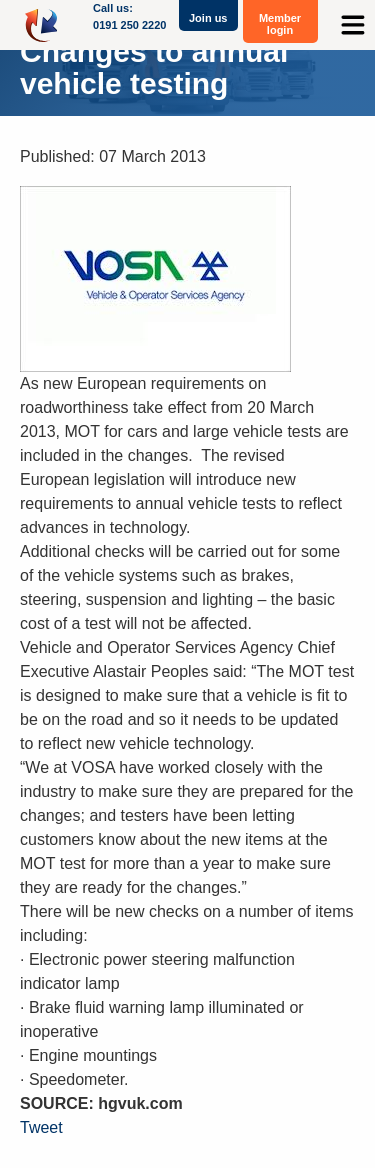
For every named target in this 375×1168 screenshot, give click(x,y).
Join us (208, 18)
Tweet (41, 1127)
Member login (280, 24)
